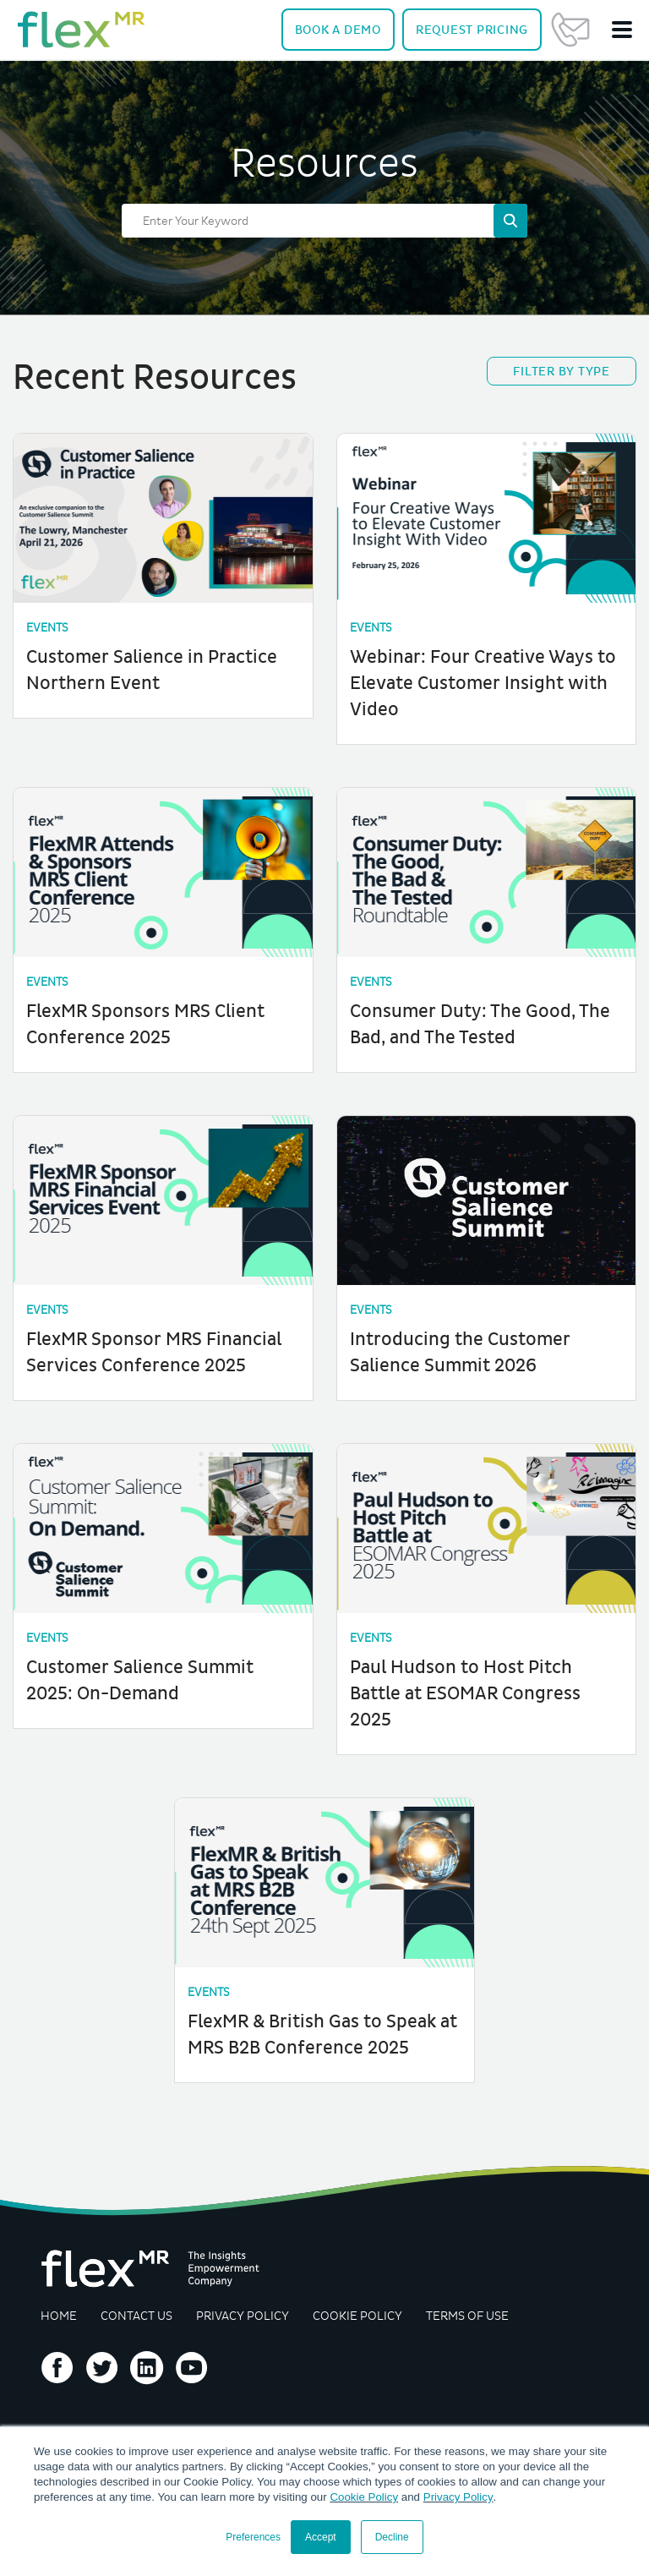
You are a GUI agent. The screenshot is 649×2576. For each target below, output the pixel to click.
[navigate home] (81, 29)
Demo (338, 30)
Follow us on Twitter (102, 2359)
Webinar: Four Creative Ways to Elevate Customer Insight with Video (483, 682)
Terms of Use (470, 2306)
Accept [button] (320, 2537)
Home (59, 2306)
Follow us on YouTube (192, 2359)
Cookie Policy (364, 2497)
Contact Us (570, 29)
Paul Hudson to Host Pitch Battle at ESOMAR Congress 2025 (465, 1686)
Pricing (472, 30)
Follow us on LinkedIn (147, 2359)
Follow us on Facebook (57, 2359)
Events (49, 628)
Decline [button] (392, 2537)
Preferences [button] (253, 2537)
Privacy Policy (458, 2497)
